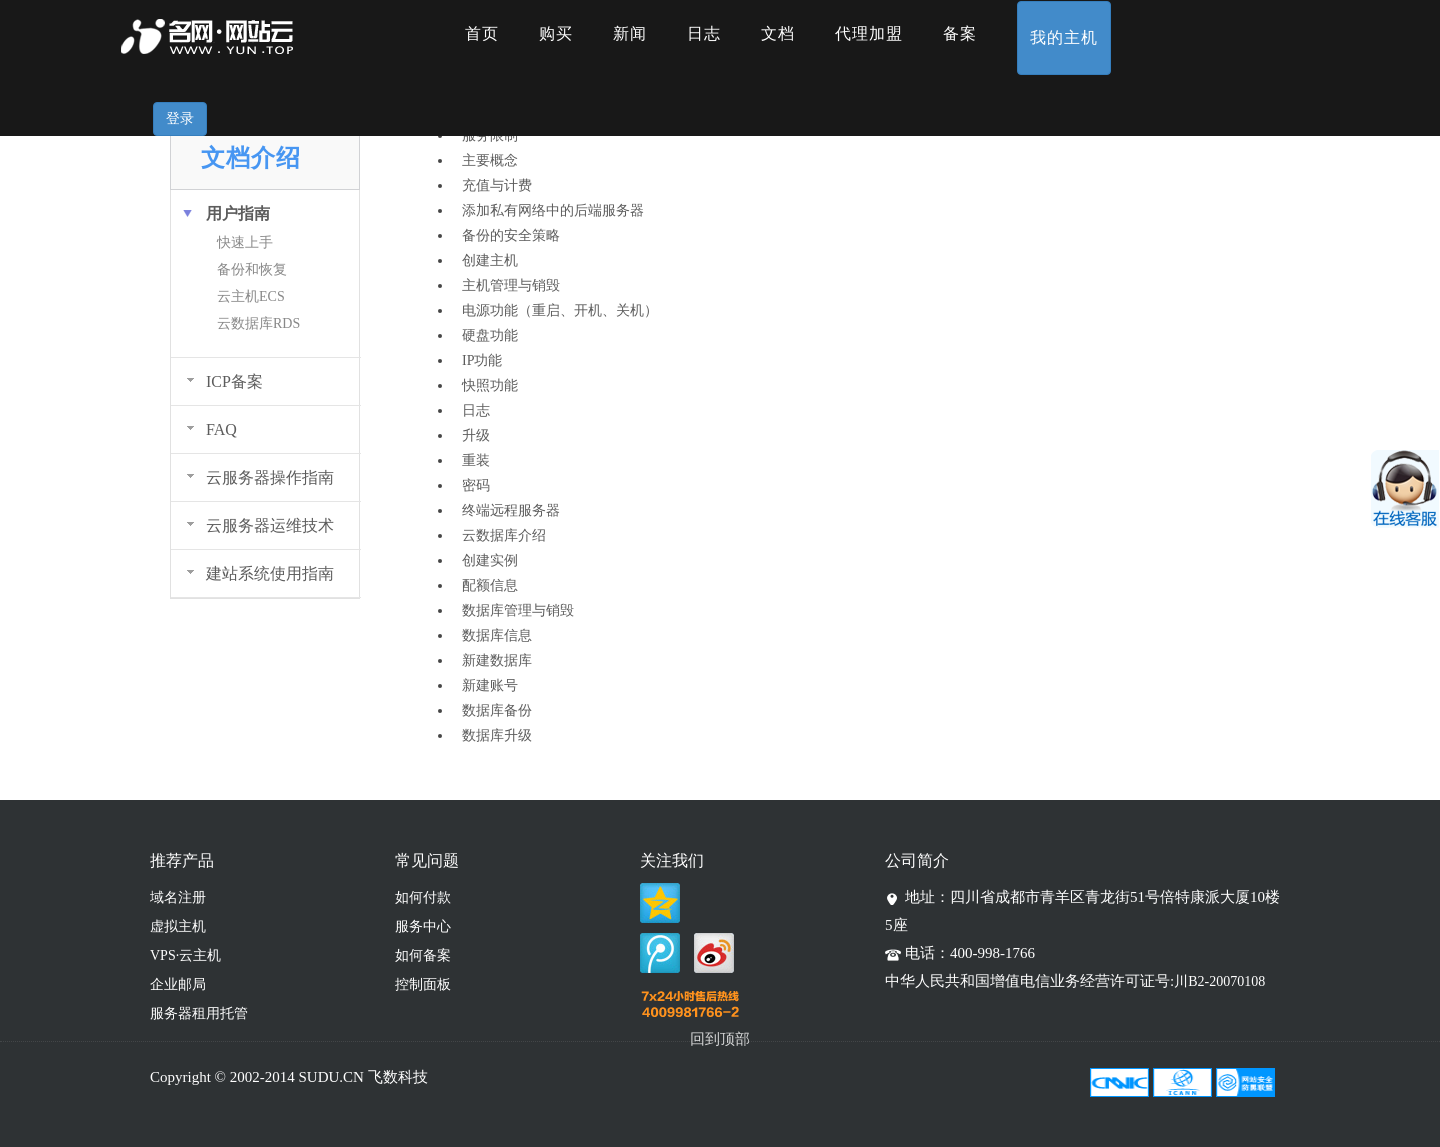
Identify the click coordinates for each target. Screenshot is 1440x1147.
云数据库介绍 (504, 535)
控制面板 (423, 984)
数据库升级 (497, 735)
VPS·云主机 (185, 955)
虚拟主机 (178, 926)
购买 (556, 33)
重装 (476, 460)
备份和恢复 (252, 269)
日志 (704, 33)
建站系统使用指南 (270, 573)
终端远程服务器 (511, 510)
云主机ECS (251, 296)
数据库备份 (497, 710)
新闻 (630, 33)
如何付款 (423, 897)
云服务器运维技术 (270, 525)
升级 (476, 435)
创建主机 (490, 260)
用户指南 (238, 213)
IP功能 (482, 360)
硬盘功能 (490, 335)
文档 (778, 33)
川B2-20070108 (1219, 981)
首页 (482, 33)
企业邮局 (178, 984)
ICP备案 (234, 381)
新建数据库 (497, 660)
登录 (180, 118)
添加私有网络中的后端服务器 (553, 210)
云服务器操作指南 (270, 477)
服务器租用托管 (199, 1013)
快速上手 (245, 242)
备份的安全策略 (511, 235)
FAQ (221, 429)
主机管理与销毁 (511, 285)
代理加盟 (869, 33)
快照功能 (490, 385)
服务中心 (423, 926)
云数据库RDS (258, 323)
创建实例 (490, 560)
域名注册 (178, 897)
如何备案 (423, 955)
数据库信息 (497, 635)
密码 (476, 485)
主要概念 (490, 160)
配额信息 (490, 585)
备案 (960, 33)
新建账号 (490, 685)
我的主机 (1064, 37)
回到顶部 (720, 1039)
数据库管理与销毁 (518, 610)
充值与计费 (497, 185)
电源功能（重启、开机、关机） (560, 310)
